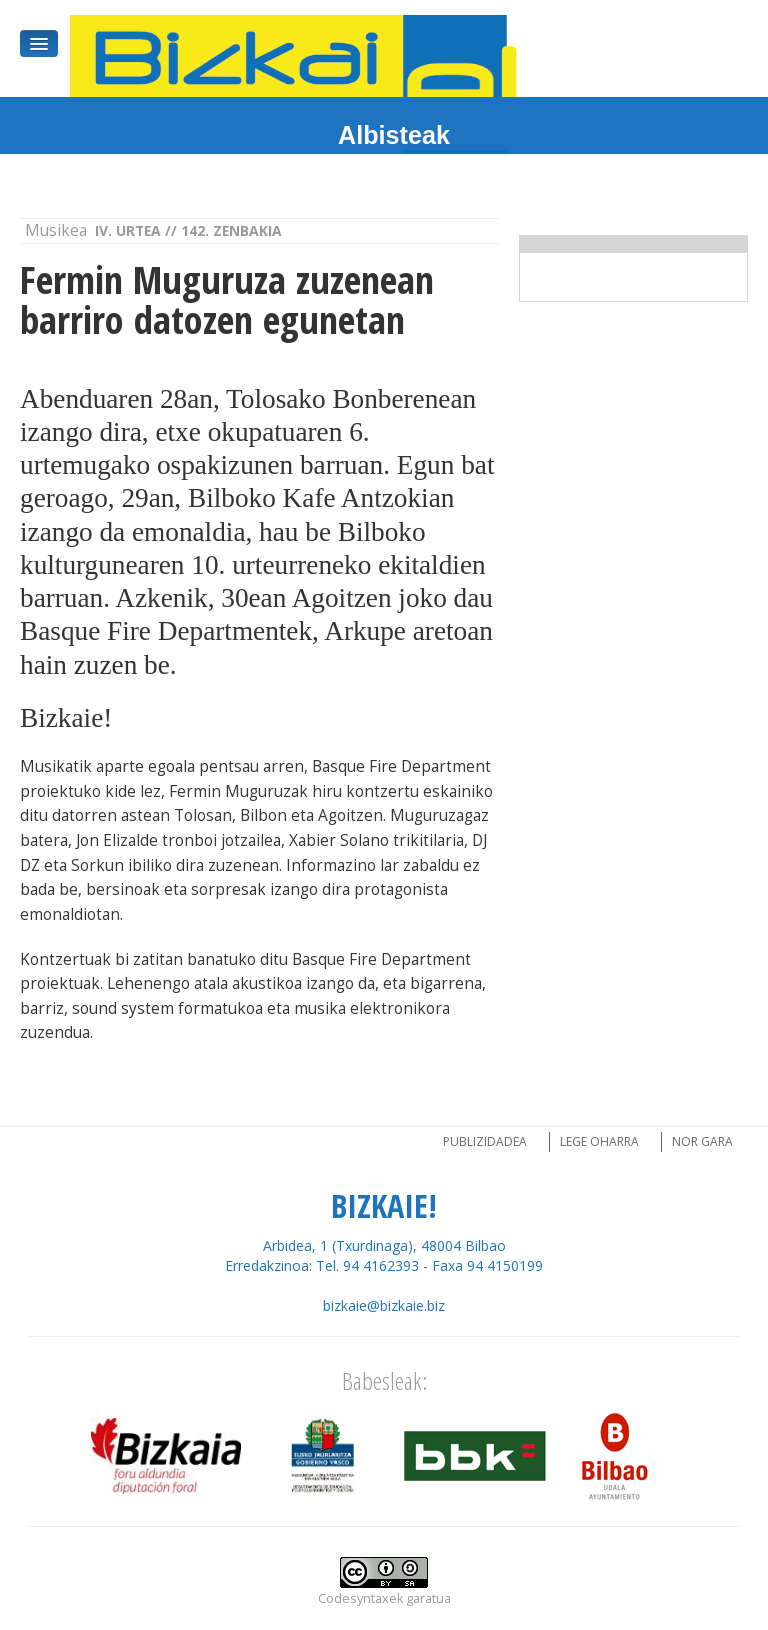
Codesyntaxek (360, 1598)
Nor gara (702, 1141)
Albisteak (394, 135)
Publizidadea (485, 1141)
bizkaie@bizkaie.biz (384, 1305)
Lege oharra (599, 1141)
